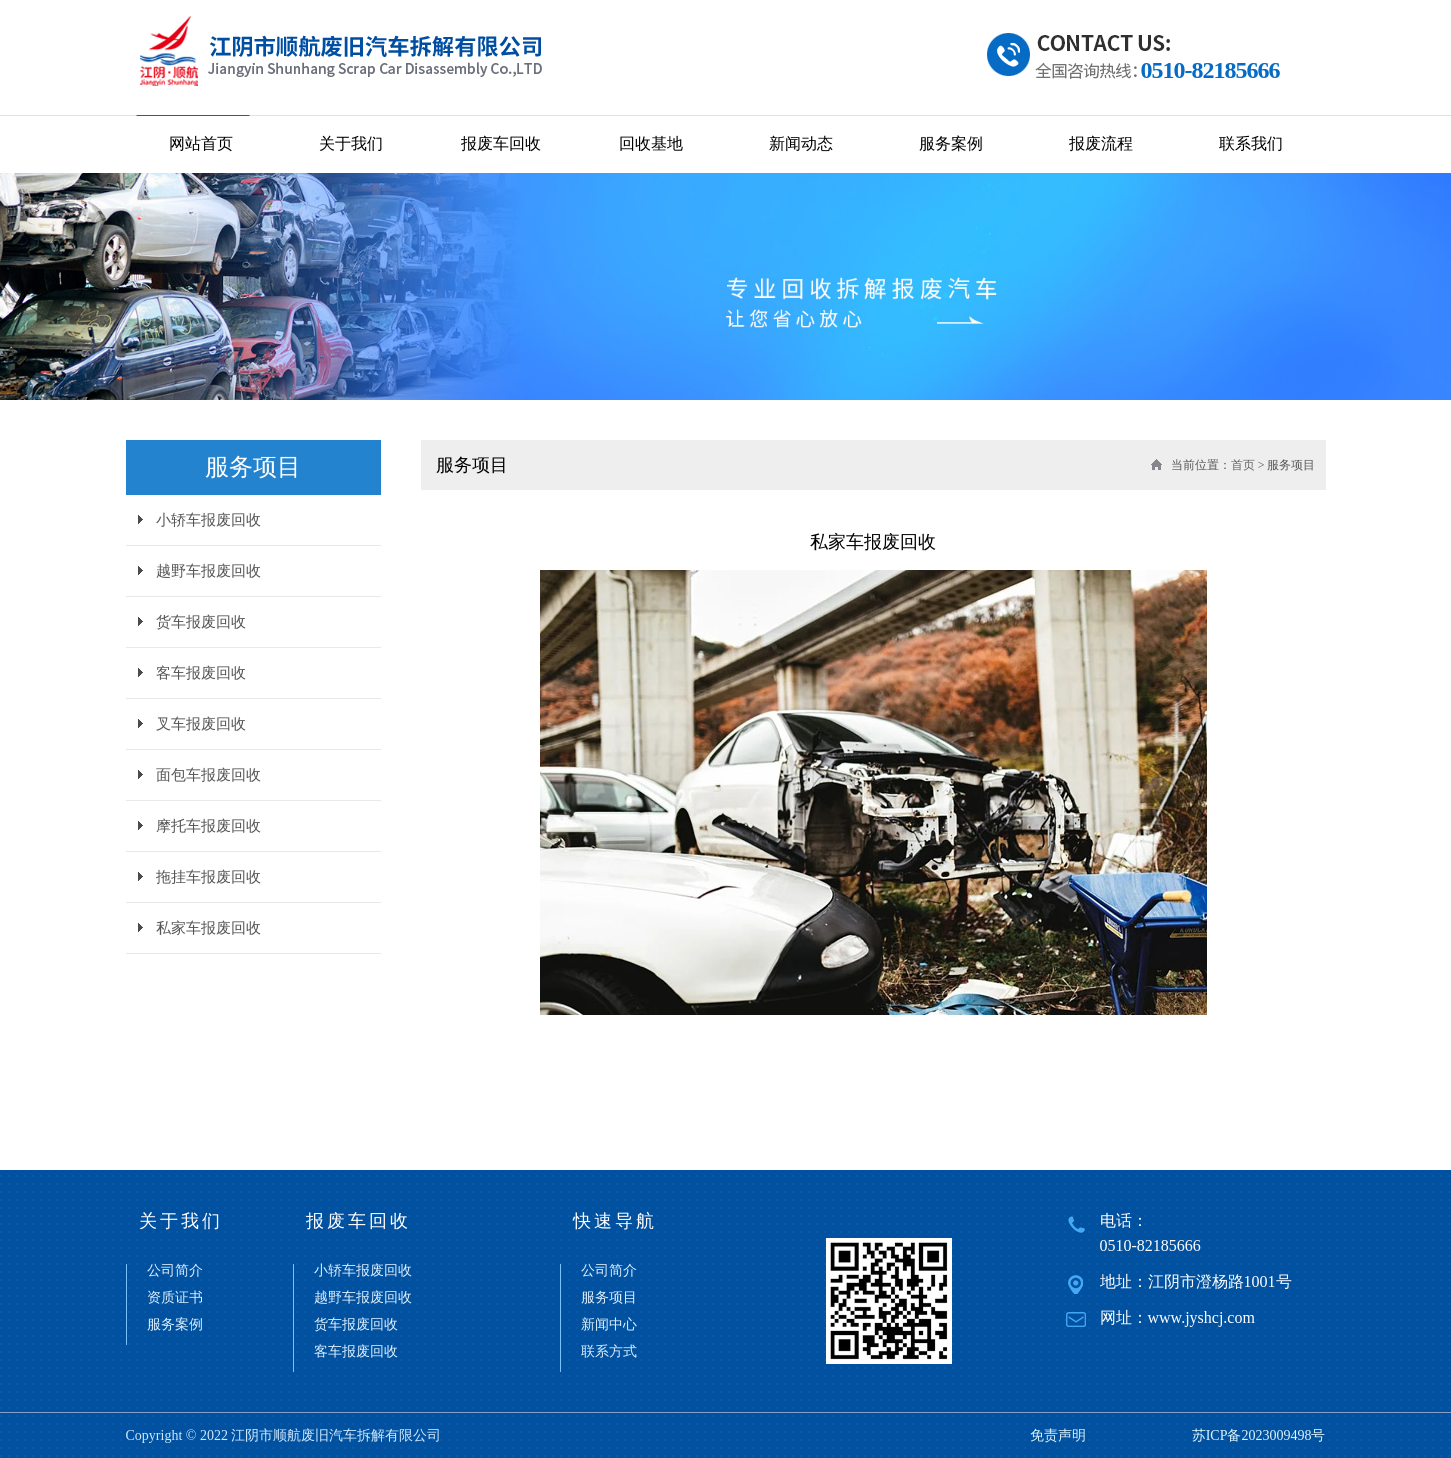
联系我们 (1251, 143)
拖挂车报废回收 (208, 877)
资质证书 (175, 1298)
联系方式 (609, 1352)
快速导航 (615, 1221)
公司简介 (175, 1271)
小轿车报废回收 (208, 520)
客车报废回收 (201, 673)
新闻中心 (609, 1325)
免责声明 (1058, 1435)
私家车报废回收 (208, 928)
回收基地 (651, 143)
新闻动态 (801, 143)
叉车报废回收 (201, 724)
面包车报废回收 (208, 775)
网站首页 (201, 143)
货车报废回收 (201, 622)
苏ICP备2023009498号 (1259, 1435)
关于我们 (351, 143)
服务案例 (951, 143)
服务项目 (609, 1298)
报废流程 (1101, 143)
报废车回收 (501, 143)
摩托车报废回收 (208, 826)
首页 (1243, 465)
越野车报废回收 (208, 571)
